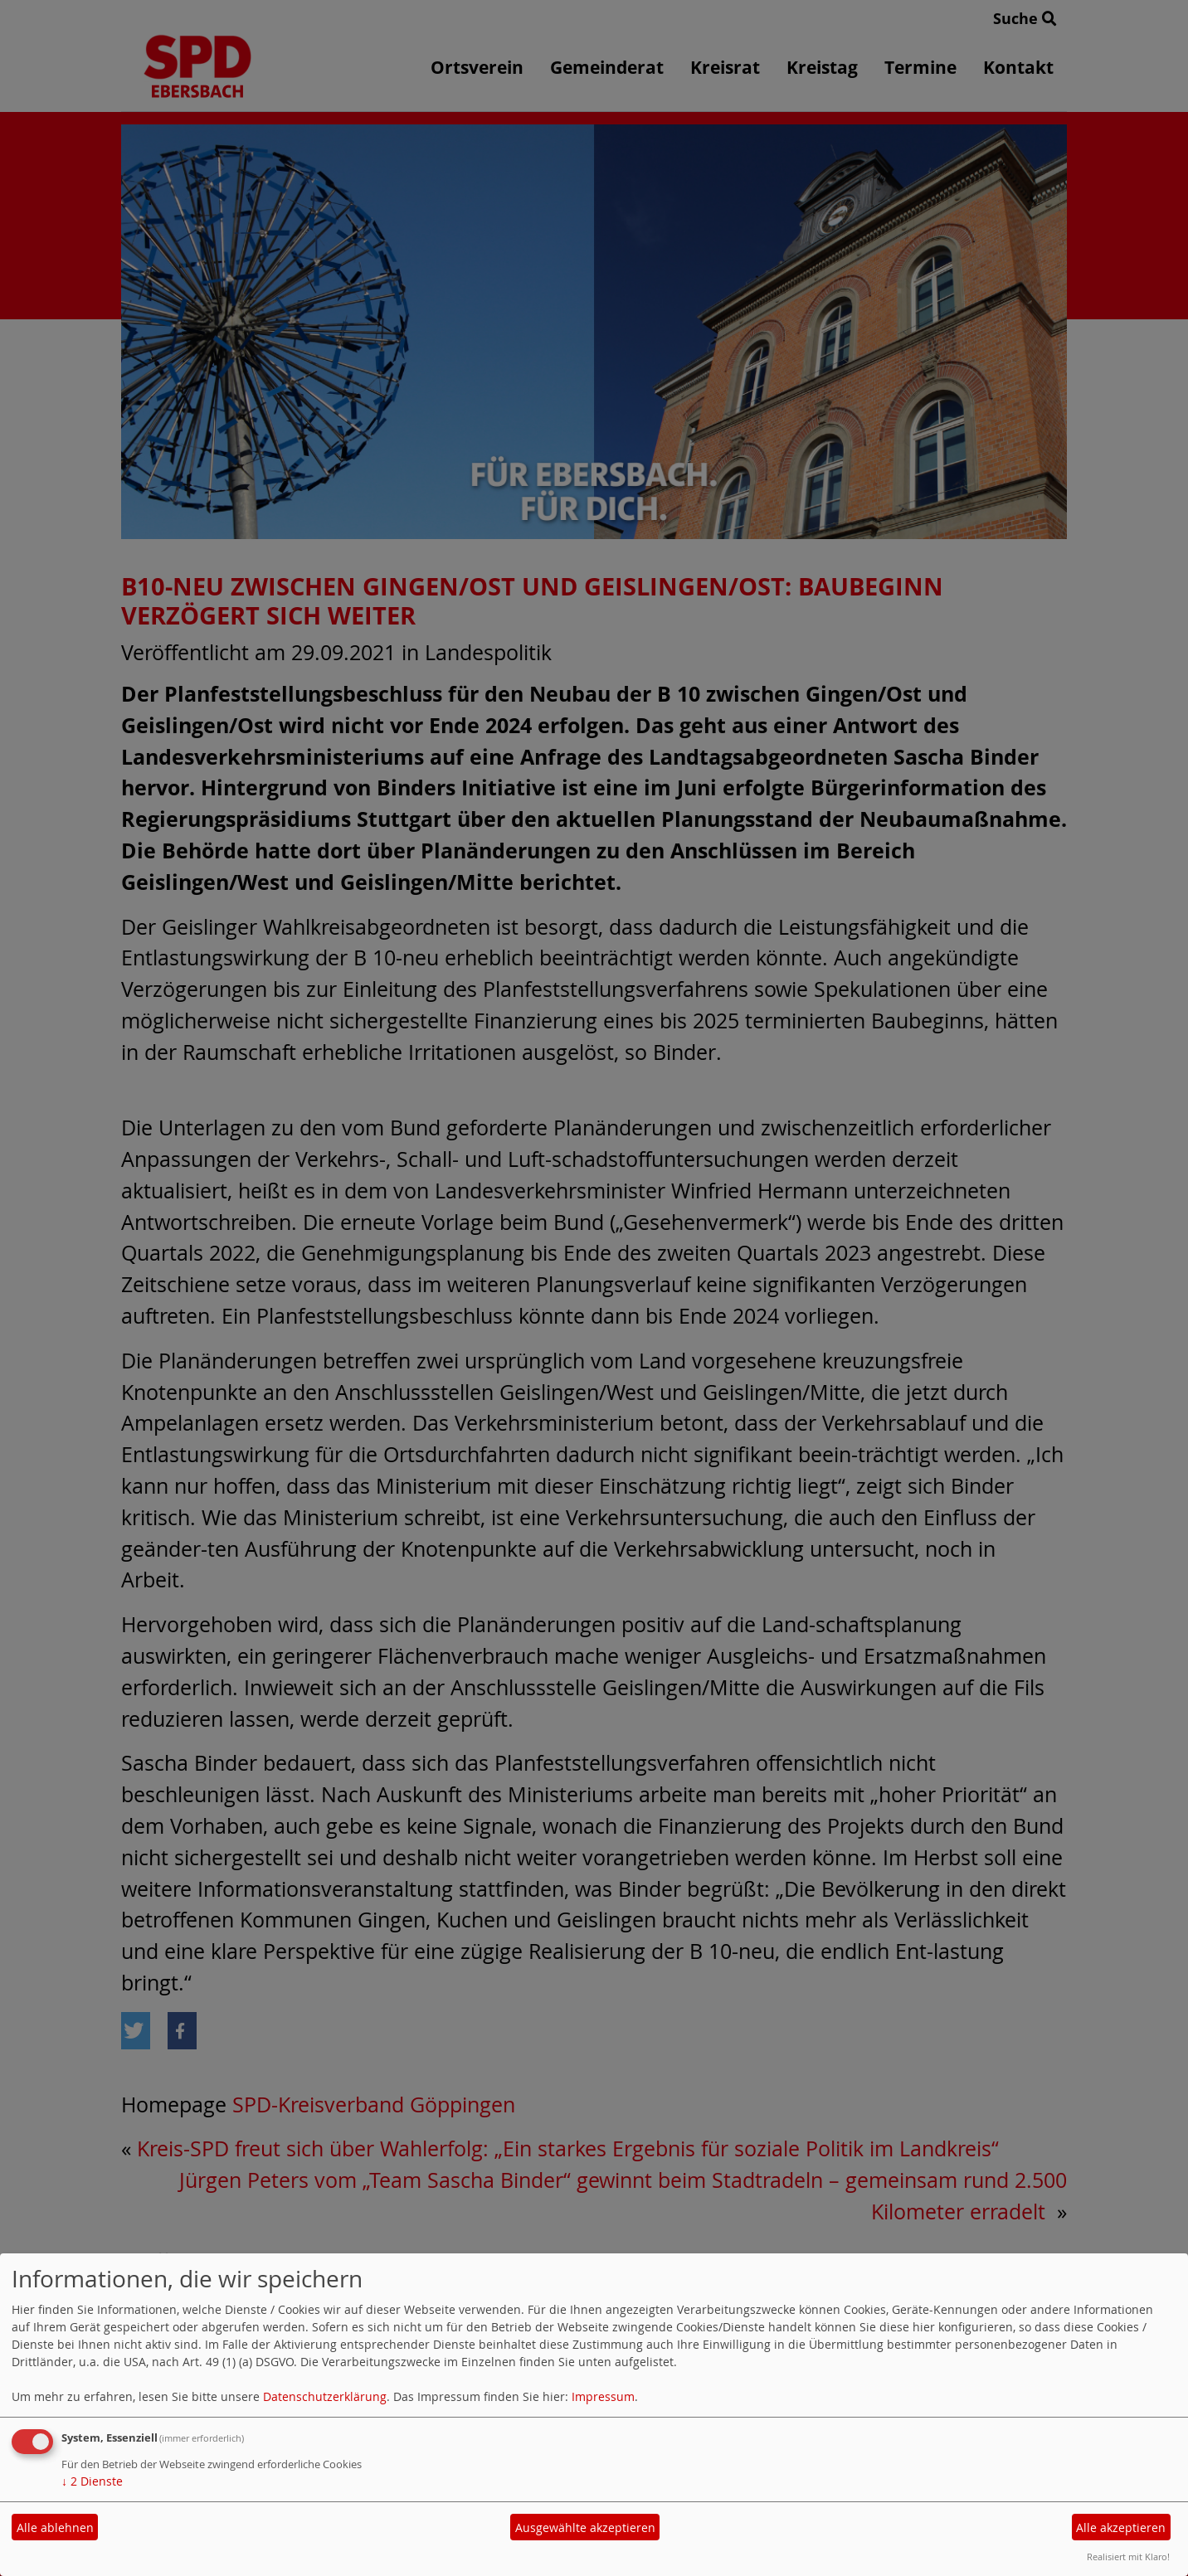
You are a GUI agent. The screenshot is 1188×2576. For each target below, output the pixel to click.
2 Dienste (92, 2481)
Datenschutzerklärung (325, 2396)
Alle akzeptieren (1121, 2527)
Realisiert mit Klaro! (1128, 2556)
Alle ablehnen (55, 2527)
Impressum (603, 2396)
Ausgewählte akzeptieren (585, 2527)
